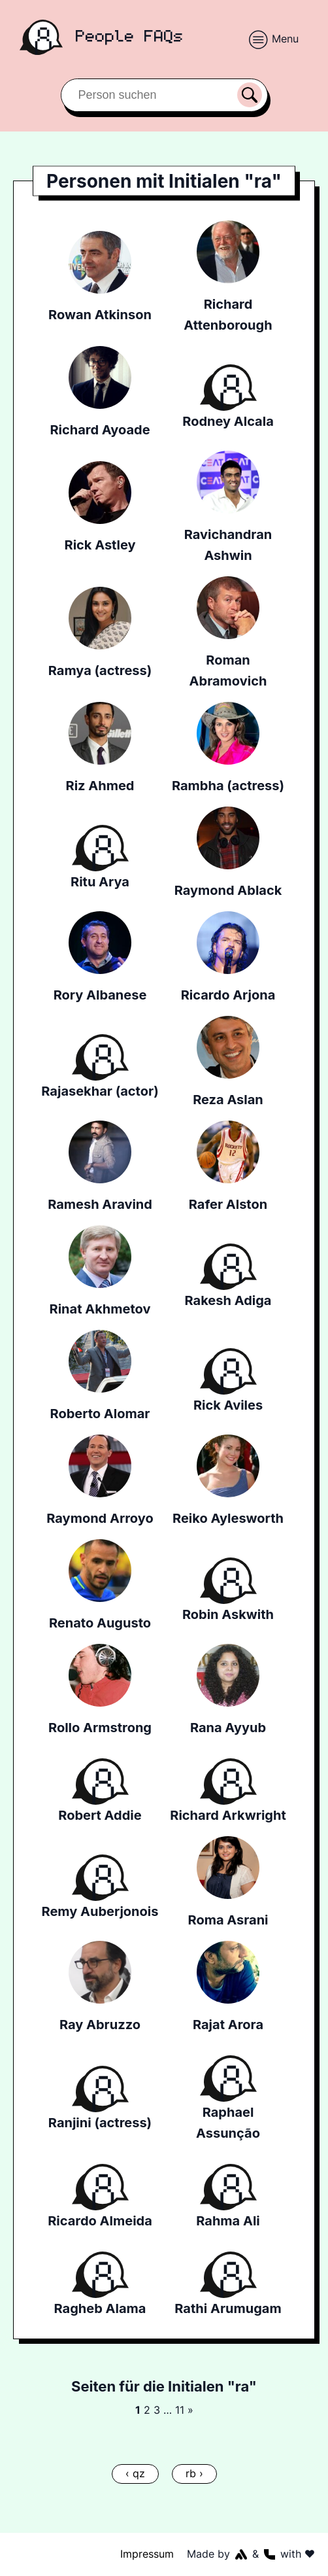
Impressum (147, 2553)
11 (179, 2409)
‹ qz (134, 2473)
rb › (194, 2473)
